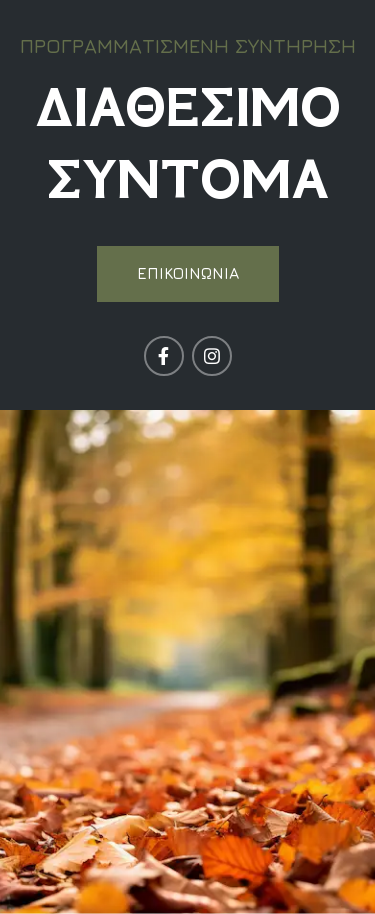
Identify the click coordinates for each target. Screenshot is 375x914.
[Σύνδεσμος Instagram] (212, 356)
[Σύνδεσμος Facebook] (164, 356)
